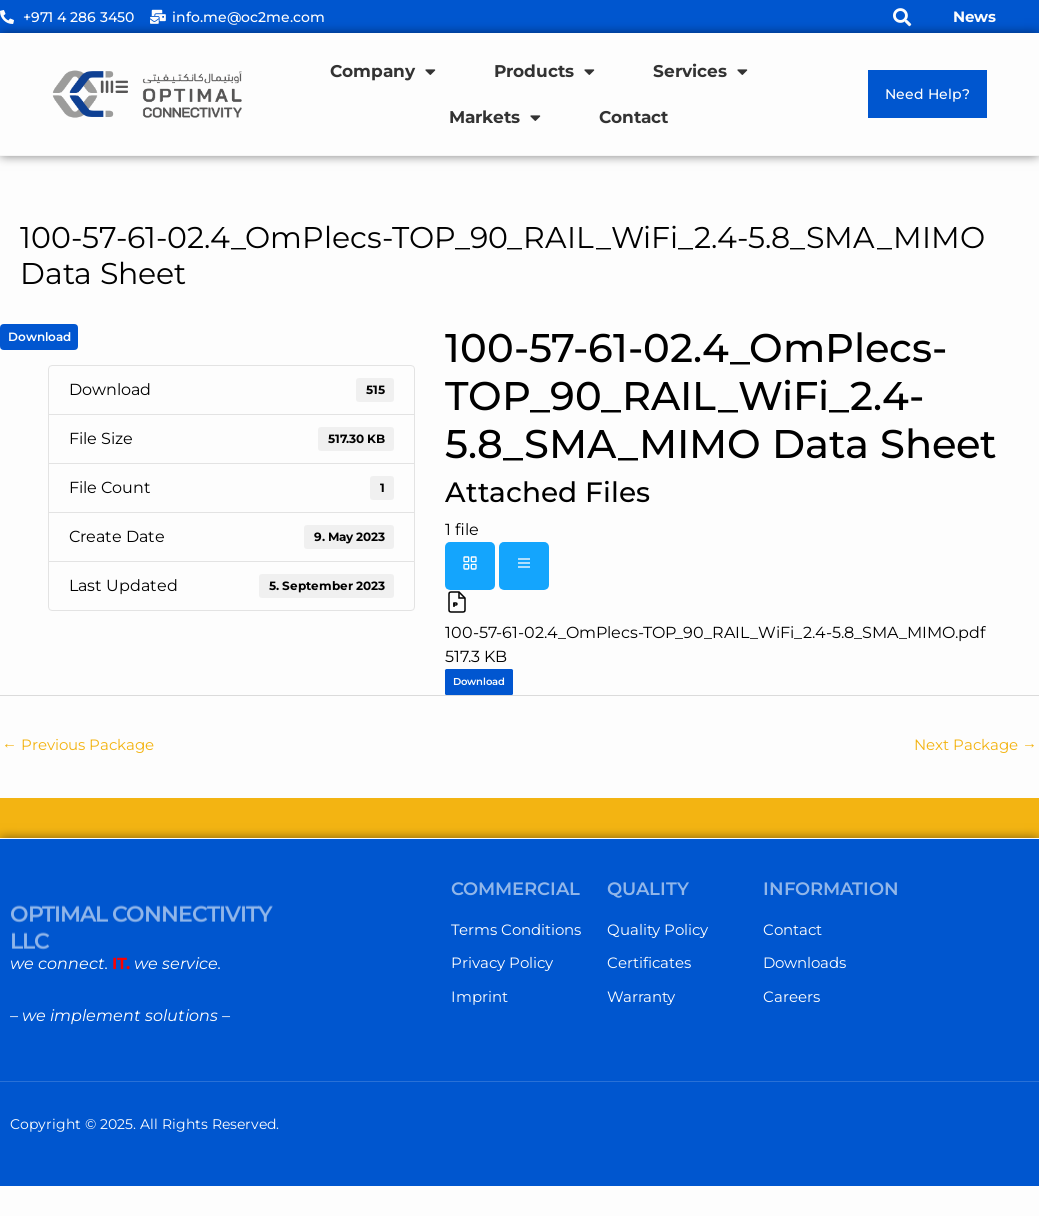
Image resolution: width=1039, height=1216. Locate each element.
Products (544, 71)
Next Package (971, 746)
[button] (902, 16)
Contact (633, 117)
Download (39, 336)
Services (700, 71)
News (974, 16)
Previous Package (83, 746)
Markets (495, 117)
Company (383, 71)
